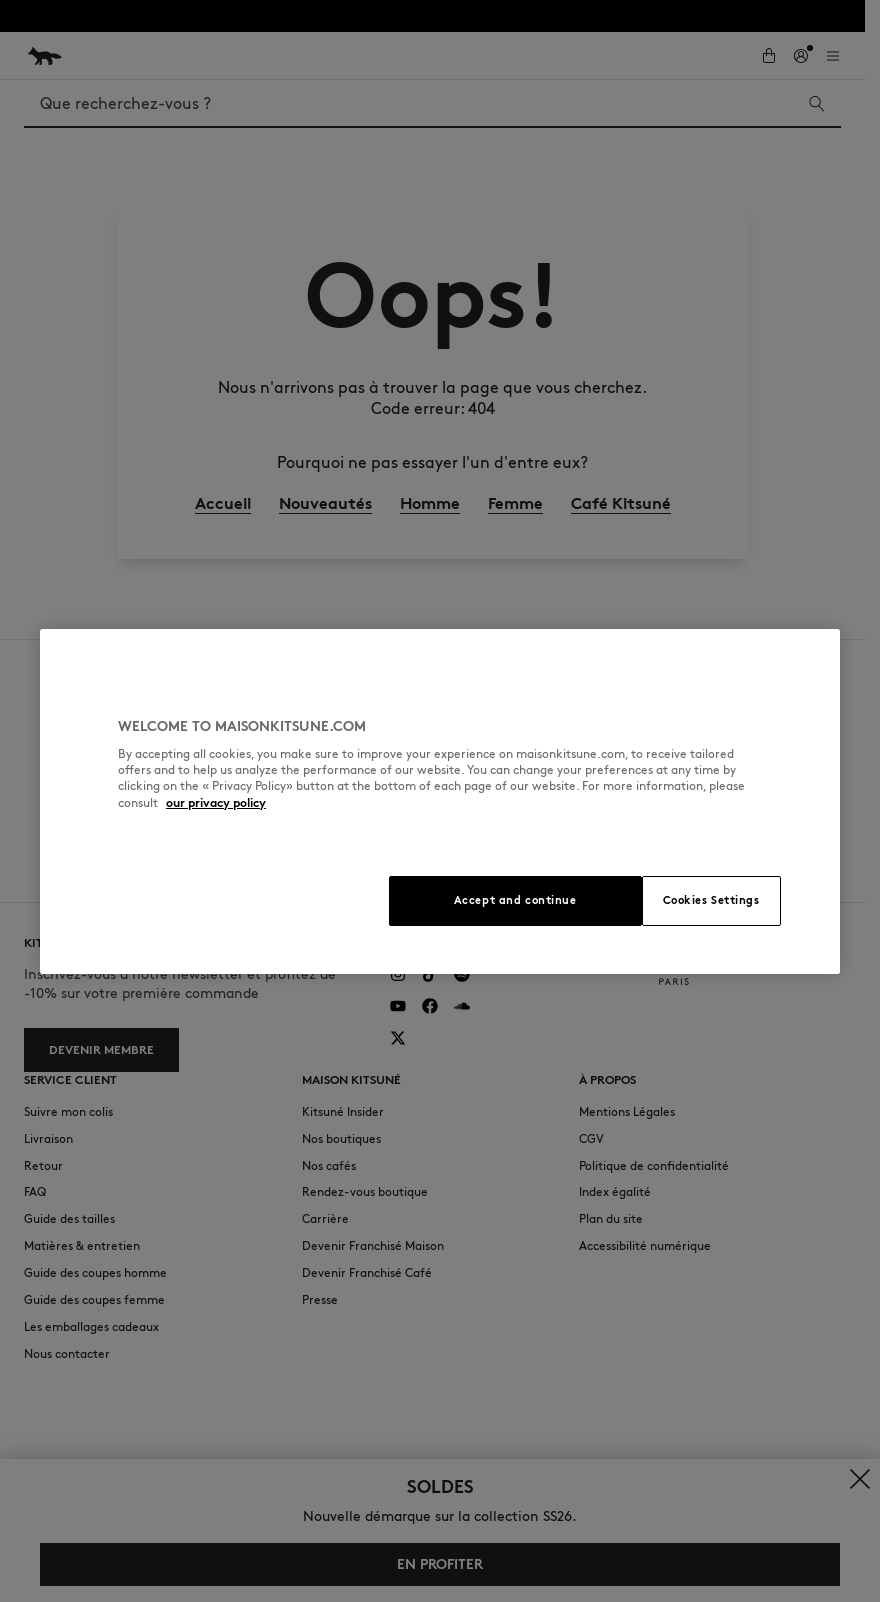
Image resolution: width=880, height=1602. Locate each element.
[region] (440, 801)
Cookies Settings (711, 900)
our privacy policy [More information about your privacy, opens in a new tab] (216, 802)
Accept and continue (515, 900)
